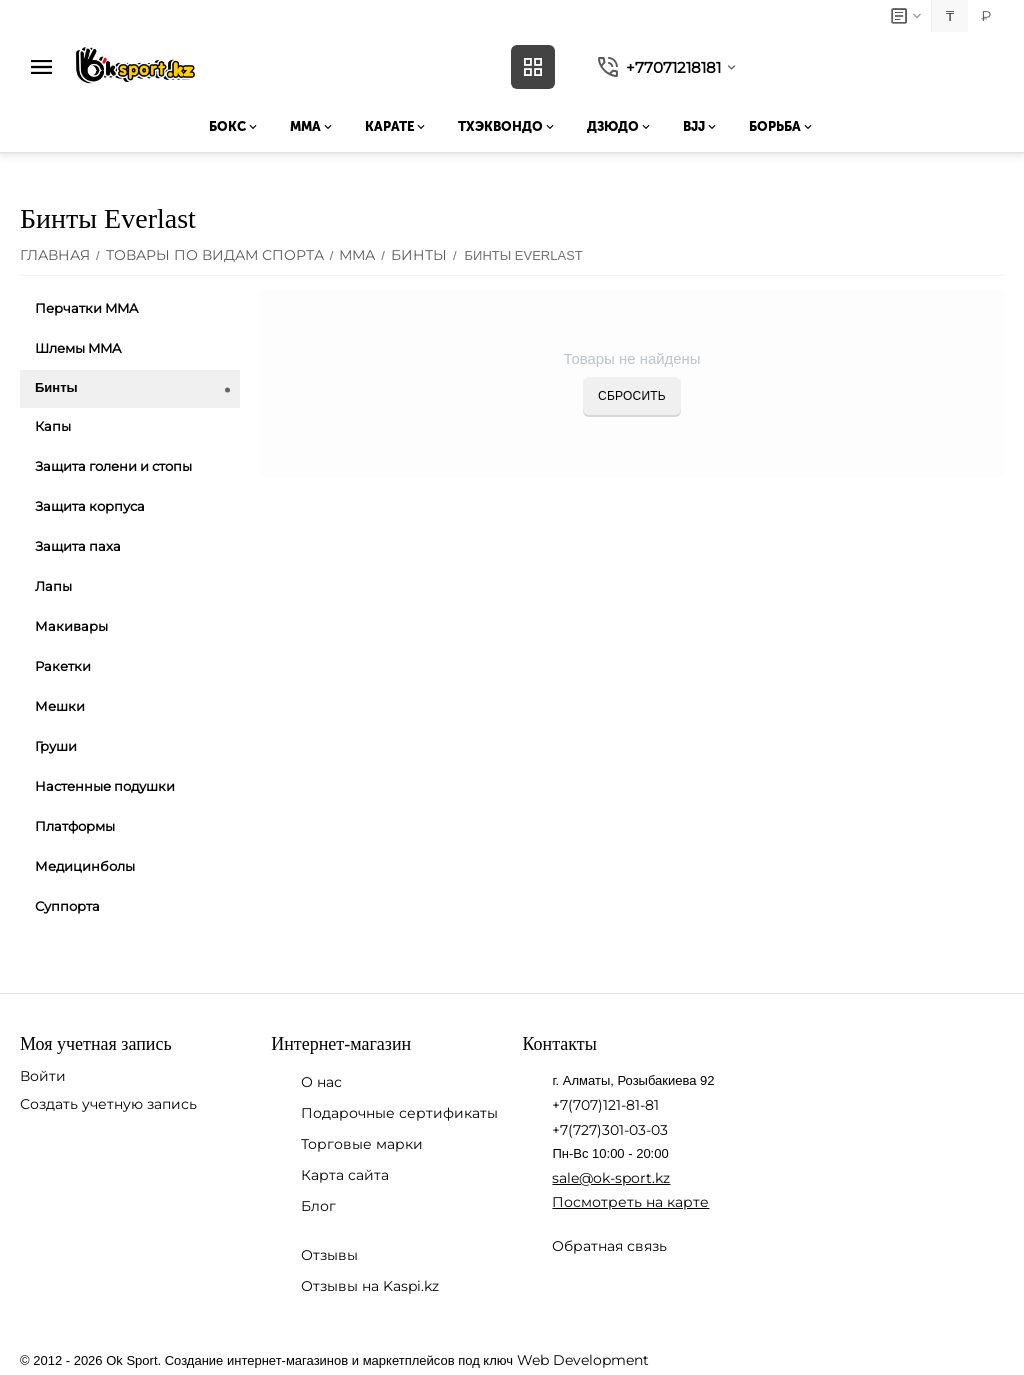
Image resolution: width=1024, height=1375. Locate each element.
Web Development (583, 1360)
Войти (43, 1076)
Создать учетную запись (108, 1104)
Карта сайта (345, 1175)
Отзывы (329, 1255)
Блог (318, 1206)
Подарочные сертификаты (399, 1113)
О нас (321, 1082)
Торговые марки (362, 1144)
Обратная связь (609, 1246)
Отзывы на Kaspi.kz (370, 1286)
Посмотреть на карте (630, 1202)
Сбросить (632, 396)
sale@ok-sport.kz (611, 1178)
